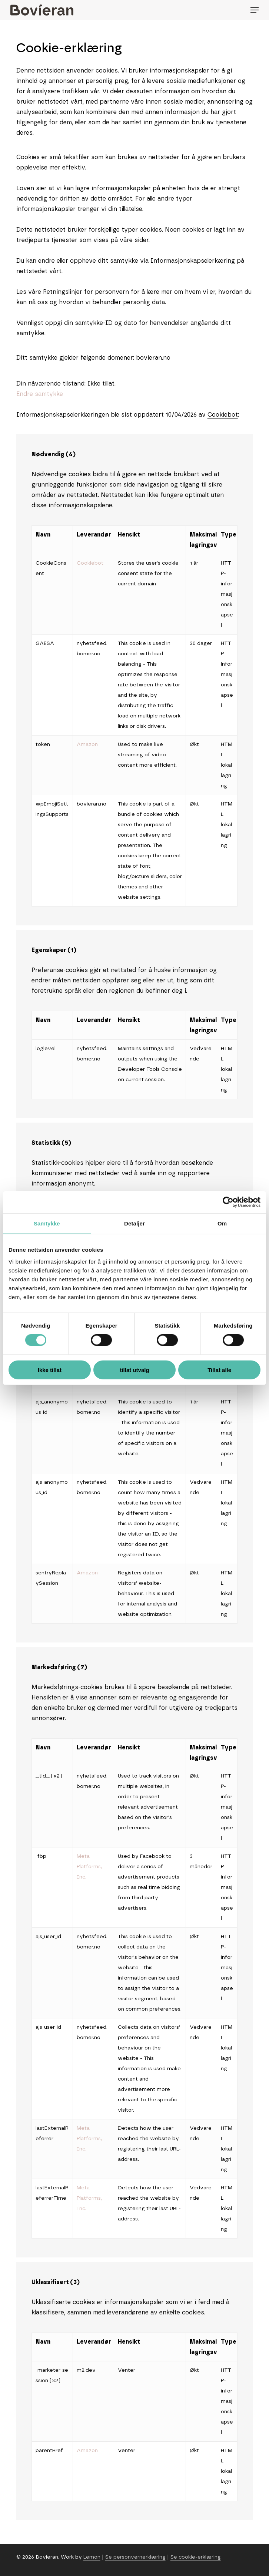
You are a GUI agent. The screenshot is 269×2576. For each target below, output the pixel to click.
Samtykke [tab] (47, 1223)
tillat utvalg (134, 1369)
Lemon (91, 2557)
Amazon (87, 744)
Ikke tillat (50, 1369)
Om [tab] (222, 1223)
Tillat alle (219, 1369)
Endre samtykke (39, 394)
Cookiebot (222, 415)
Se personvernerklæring (135, 2557)
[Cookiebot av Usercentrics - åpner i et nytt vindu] (228, 1202)
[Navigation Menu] (254, 10)
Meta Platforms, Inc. (89, 1867)
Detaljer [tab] (134, 1223)
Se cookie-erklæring (195, 2557)
